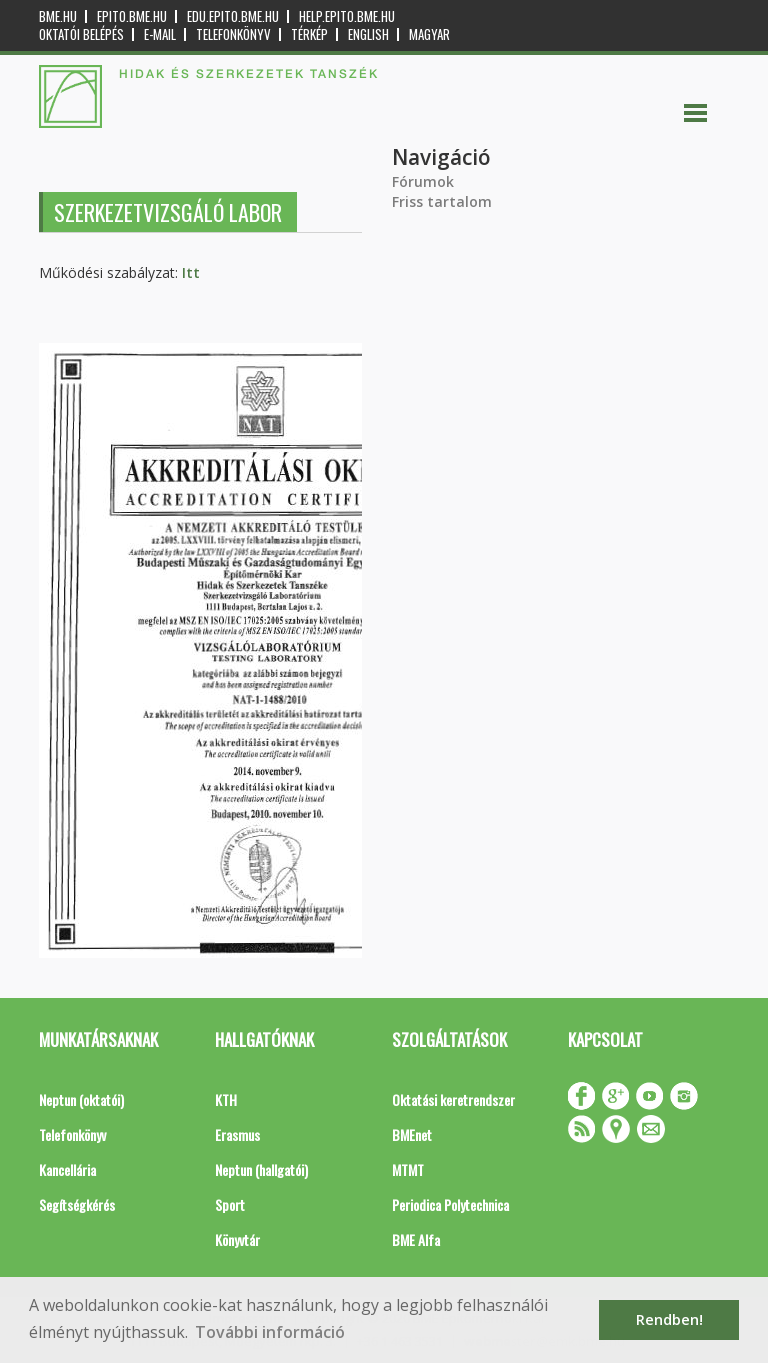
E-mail (160, 34)
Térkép (309, 34)
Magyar (429, 34)
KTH (226, 1099)
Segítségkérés (77, 1204)
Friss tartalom (442, 201)
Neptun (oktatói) (81, 1099)
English (368, 34)
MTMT (408, 1169)
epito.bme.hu (132, 16)
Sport (230, 1204)
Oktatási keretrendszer (453, 1099)
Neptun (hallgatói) (261, 1169)
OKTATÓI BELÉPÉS (81, 34)
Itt (191, 272)
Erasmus (237, 1134)
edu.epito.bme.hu (233, 16)
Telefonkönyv (233, 34)
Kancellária (67, 1169)
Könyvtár (237, 1239)
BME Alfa (416, 1239)
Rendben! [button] (669, 1319)
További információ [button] (270, 1332)
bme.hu (58, 16)
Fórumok (423, 181)
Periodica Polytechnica (450, 1204)
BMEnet (412, 1134)
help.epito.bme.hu (347, 16)
